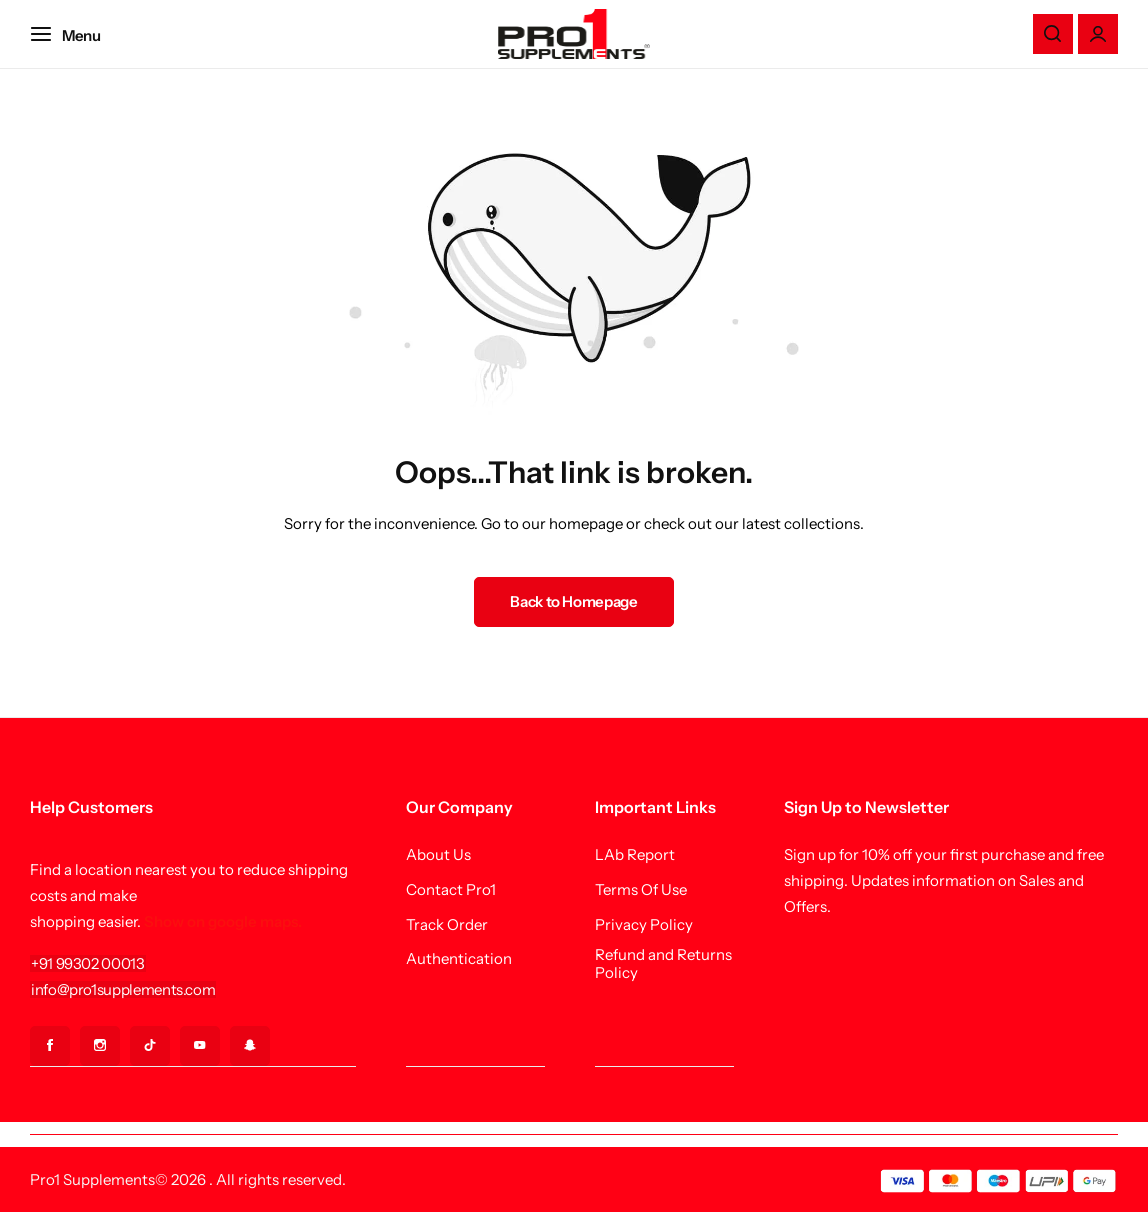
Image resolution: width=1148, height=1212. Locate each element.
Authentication (459, 959)
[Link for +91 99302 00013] (88, 963)
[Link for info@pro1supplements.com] (123, 989)
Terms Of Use (641, 890)
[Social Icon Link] (50, 1046)
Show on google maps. (223, 921)
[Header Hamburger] (75, 33)
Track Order (447, 925)
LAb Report (635, 855)
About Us (438, 855)
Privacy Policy (644, 925)
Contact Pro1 (451, 890)
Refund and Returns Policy (663, 964)
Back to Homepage (573, 601)
